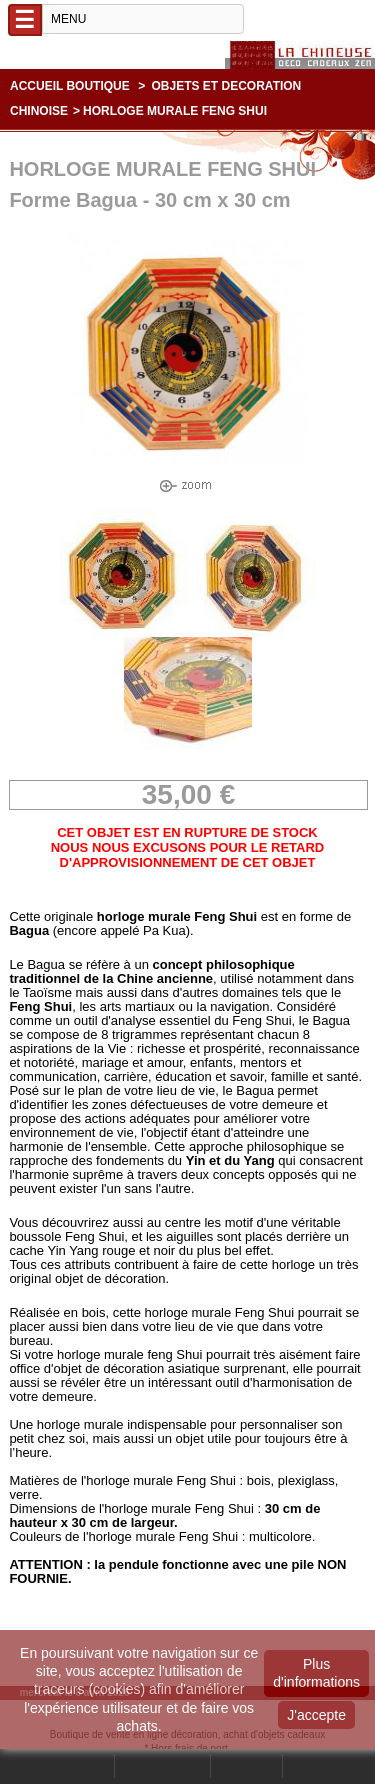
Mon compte (162, 1766)
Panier (310, 1766)
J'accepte (316, 1715)
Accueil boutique (70, 86)
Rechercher (75, 1766)
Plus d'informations (316, 1673)
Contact (246, 1766)
